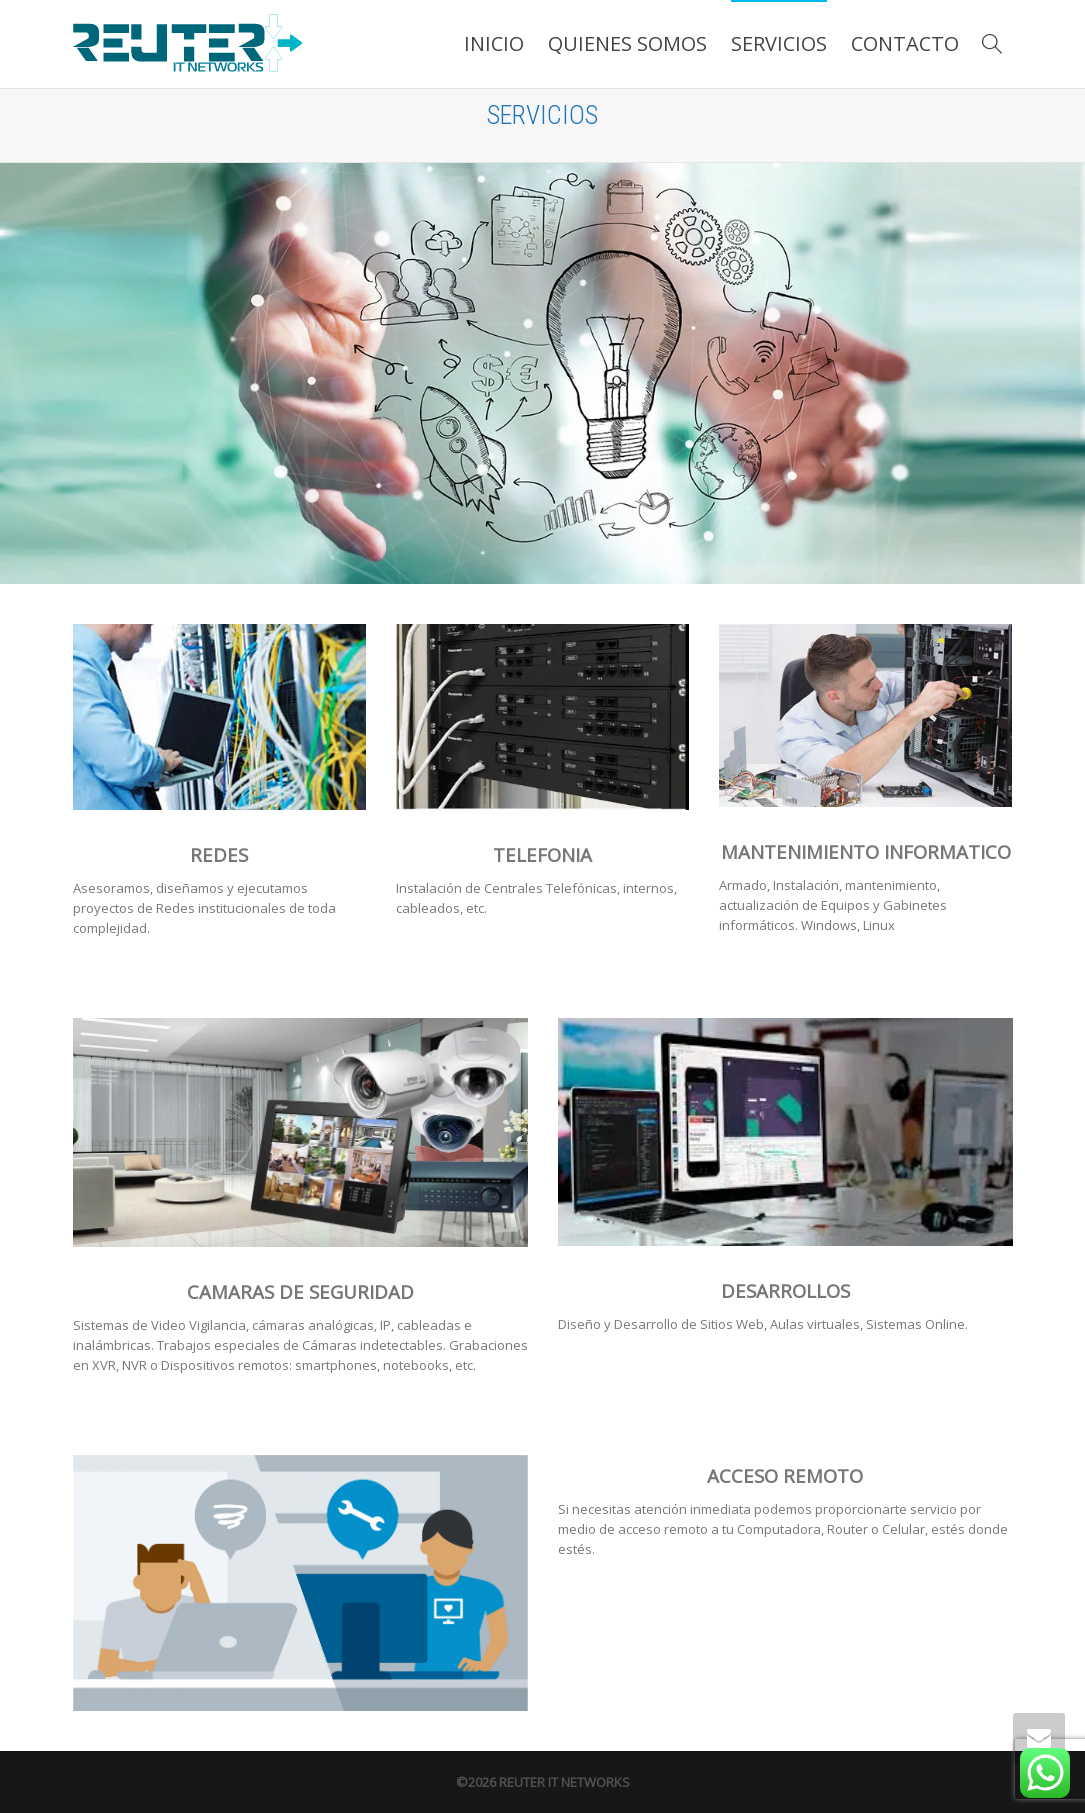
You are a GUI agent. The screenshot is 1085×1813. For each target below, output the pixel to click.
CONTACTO (905, 43)
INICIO (494, 43)
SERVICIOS (779, 43)
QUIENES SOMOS (627, 43)
